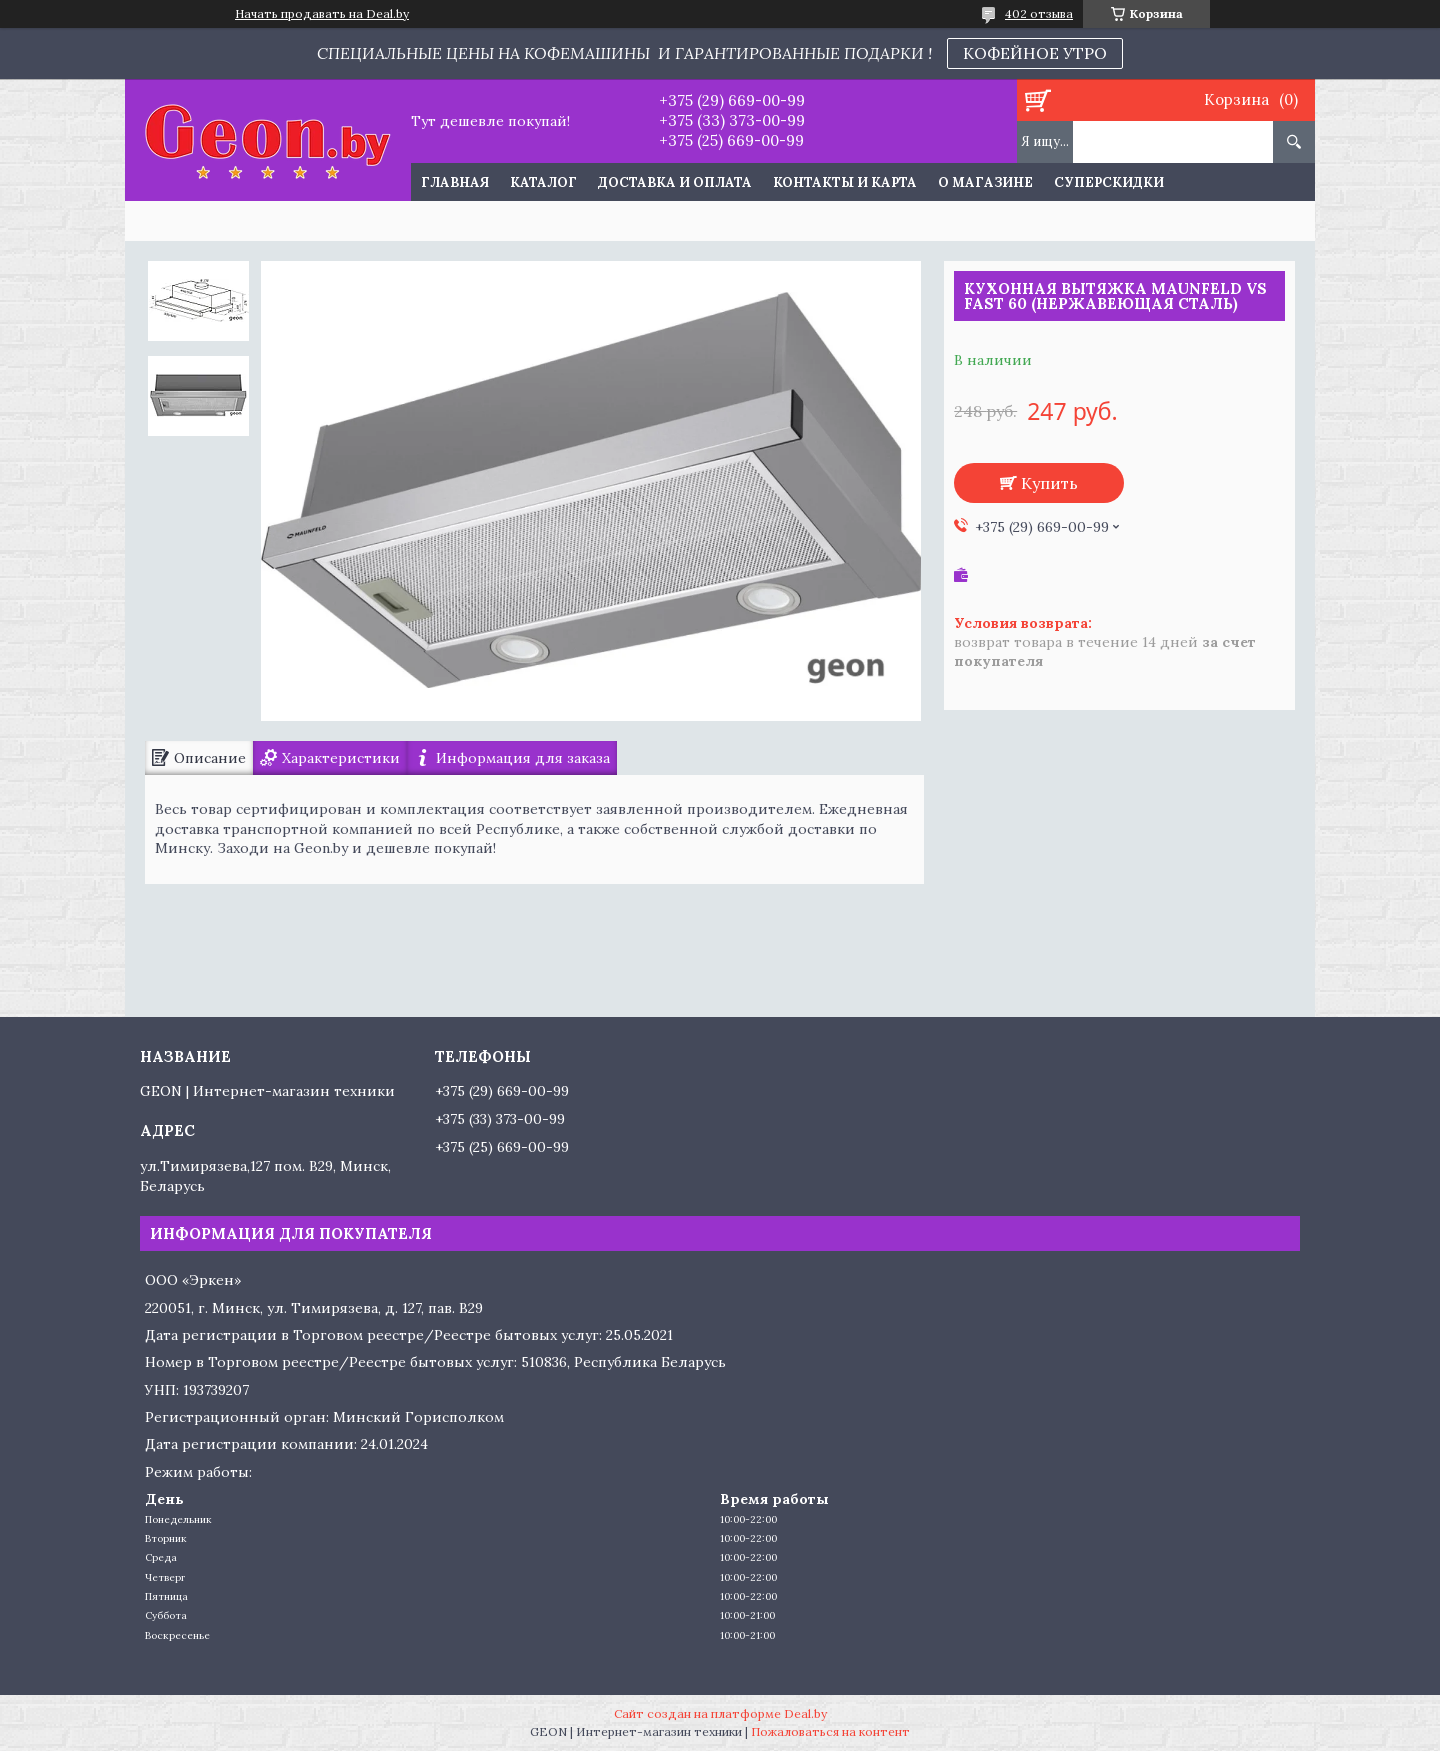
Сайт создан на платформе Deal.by (720, 1713)
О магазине (985, 182)
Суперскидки (1109, 182)
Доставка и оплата (675, 182)
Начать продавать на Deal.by (322, 14)
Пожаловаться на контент (830, 1731)
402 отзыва (1039, 13)
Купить (1049, 483)
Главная (455, 182)
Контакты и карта (845, 182)
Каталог (543, 182)
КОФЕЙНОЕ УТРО (1035, 53)
